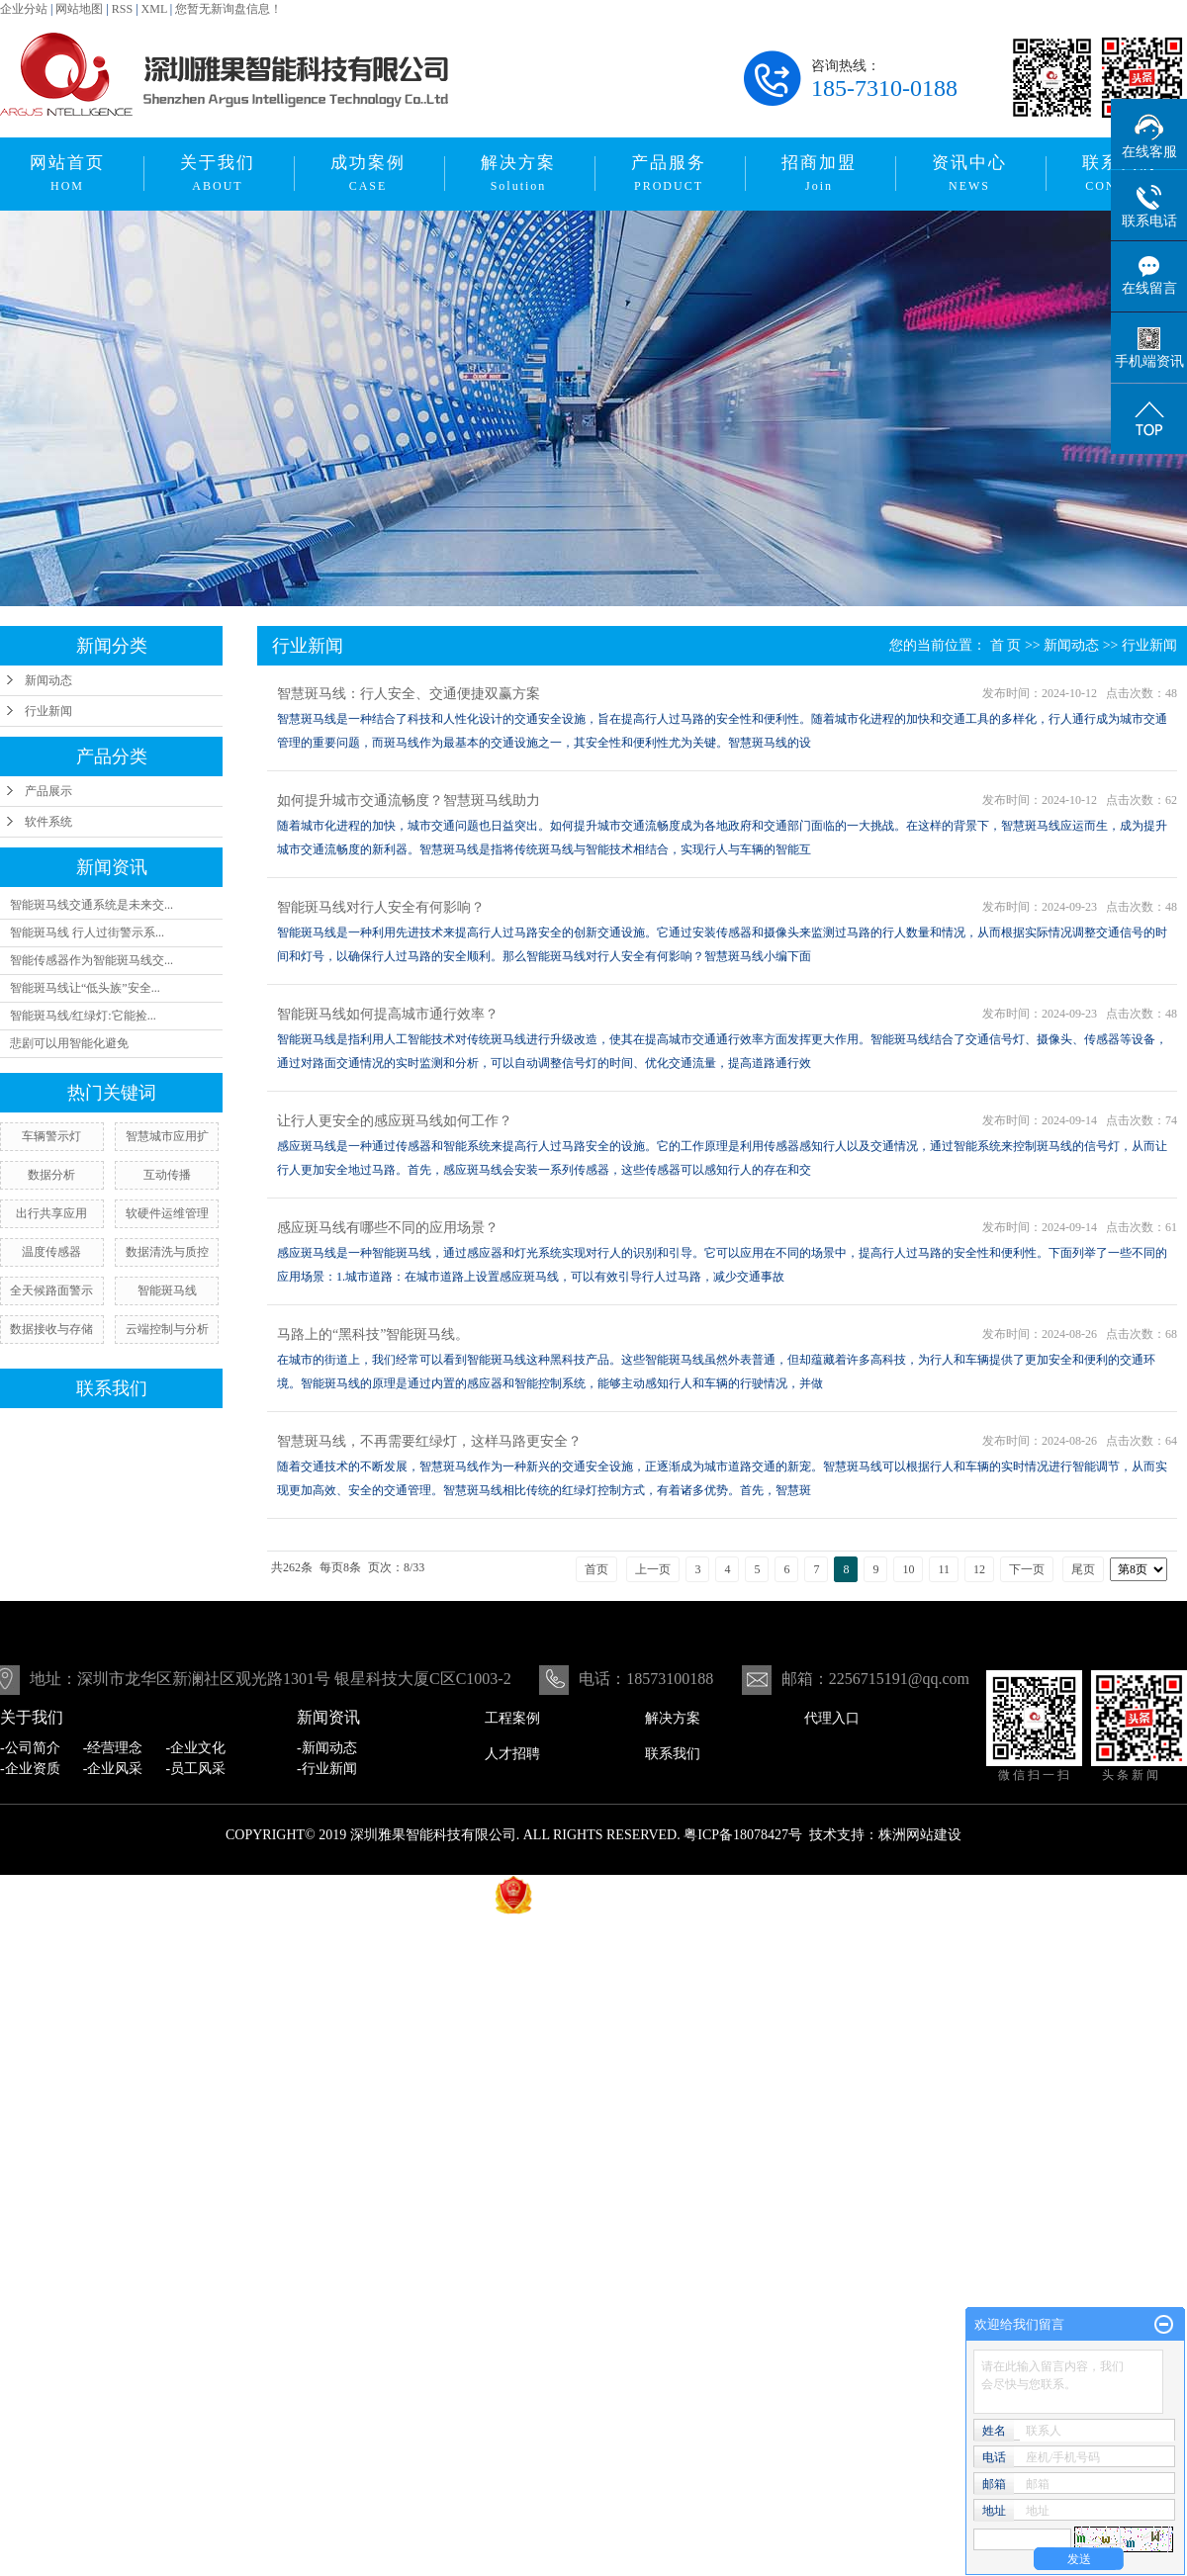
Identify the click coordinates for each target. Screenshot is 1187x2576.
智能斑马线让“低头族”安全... (85, 988)
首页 (596, 1569)
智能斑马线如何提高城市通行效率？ (388, 1014)
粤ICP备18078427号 (743, 1834)
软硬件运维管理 (167, 1213)
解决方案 (518, 173)
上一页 (653, 1569)
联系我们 (672, 1753)
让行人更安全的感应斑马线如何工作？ (394, 1120)
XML (154, 9)
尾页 (1083, 1569)
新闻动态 (48, 680)
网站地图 (79, 9)
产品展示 (48, 791)
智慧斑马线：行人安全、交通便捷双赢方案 (408, 693)
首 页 (1006, 645)
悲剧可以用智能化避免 (69, 1043)
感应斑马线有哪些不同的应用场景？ (388, 1227)
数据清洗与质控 (167, 1252)
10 (908, 1569)
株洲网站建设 (919, 1834)
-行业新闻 (327, 1768)
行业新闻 (48, 711)
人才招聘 (512, 1753)
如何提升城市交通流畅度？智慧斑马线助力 (408, 800)
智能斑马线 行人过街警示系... (87, 932)
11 (944, 1569)
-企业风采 (113, 1768)
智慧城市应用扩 (167, 1136)
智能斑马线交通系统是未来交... (91, 905)
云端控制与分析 (167, 1329)
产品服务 (668, 173)
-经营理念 (113, 1747)
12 (979, 1569)
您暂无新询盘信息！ (228, 9)
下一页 (1027, 1569)
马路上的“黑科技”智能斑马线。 (373, 1334)
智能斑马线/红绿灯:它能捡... (83, 1015)
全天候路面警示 (51, 1290)
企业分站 (23, 9)
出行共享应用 (51, 1213)
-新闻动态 (327, 1747)
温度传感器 (51, 1252)
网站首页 (67, 173)
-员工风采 (196, 1768)
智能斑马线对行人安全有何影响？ (381, 907)
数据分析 (51, 1175)
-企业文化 (196, 1747)
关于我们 (217, 173)
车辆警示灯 (51, 1136)
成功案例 (368, 173)
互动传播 (167, 1175)
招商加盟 (819, 173)
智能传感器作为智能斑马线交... (91, 960)
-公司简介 (30, 1747)
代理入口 (832, 1718)
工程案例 (512, 1718)
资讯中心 (969, 173)
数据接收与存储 (51, 1329)
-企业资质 (30, 1768)
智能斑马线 (167, 1290)
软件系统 (48, 822)
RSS (122, 9)
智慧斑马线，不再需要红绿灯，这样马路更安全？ (429, 1441)
